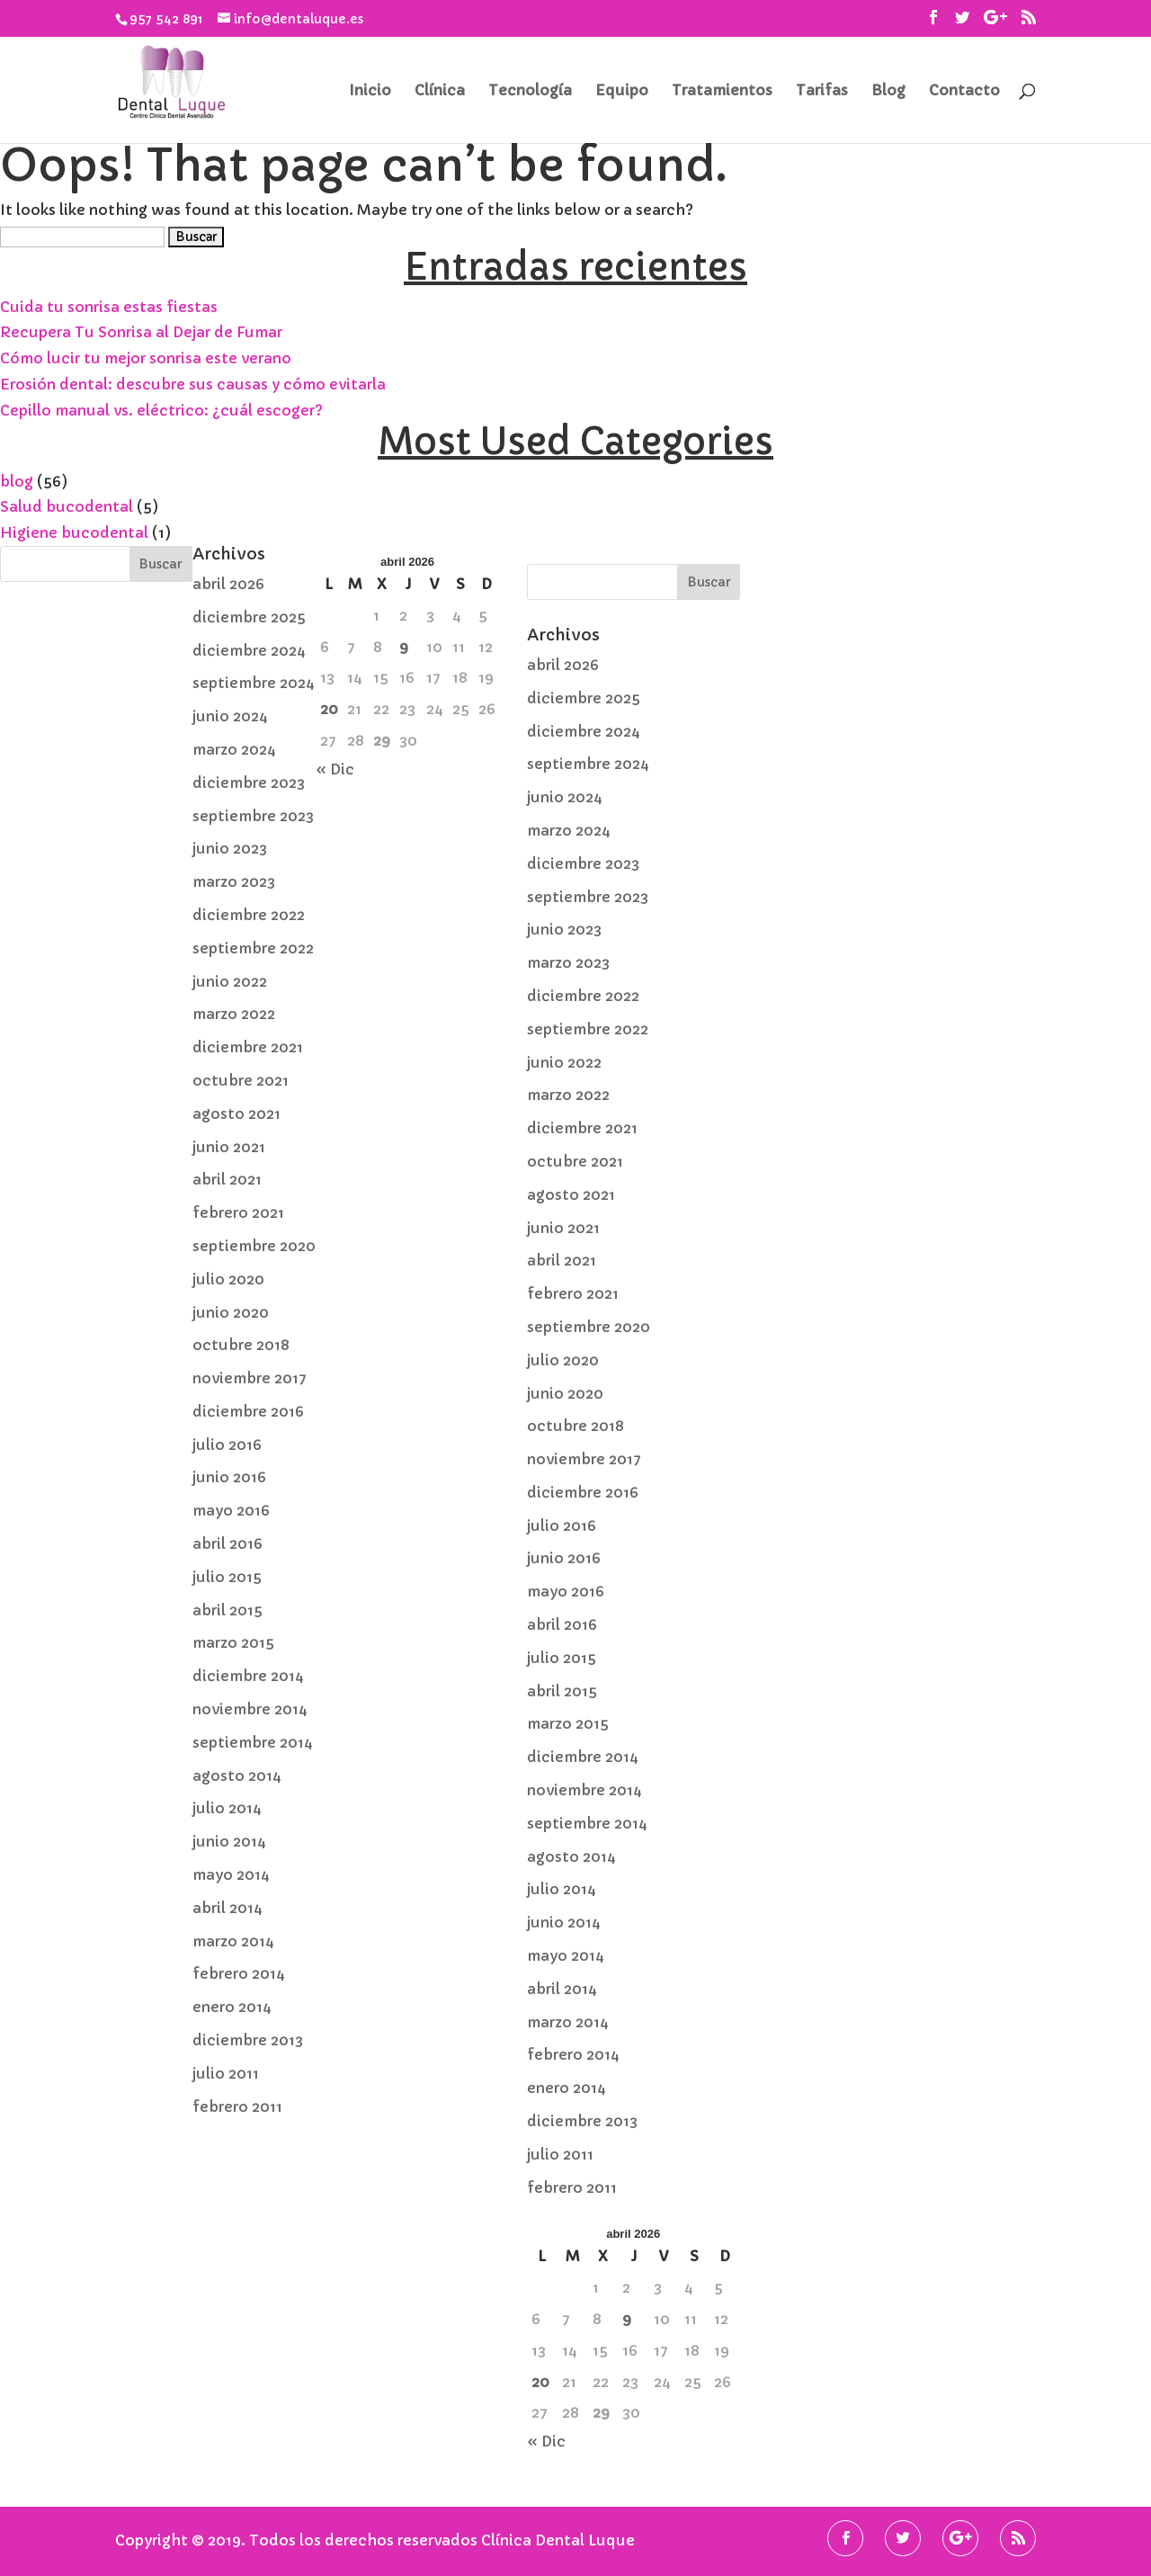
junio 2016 (229, 1477)
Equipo (621, 91)
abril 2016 (227, 1543)
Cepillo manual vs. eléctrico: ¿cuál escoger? (161, 410)
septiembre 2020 (254, 1246)
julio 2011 (225, 2073)
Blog (888, 91)
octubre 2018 (241, 1345)
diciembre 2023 (248, 783)
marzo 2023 (233, 881)
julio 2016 (227, 1444)
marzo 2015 (233, 1642)
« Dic (335, 769)
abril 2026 (228, 584)
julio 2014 (227, 1808)
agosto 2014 (236, 1775)
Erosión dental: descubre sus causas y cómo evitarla (193, 384)
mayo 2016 (231, 1510)
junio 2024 (230, 716)
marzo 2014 (233, 1941)
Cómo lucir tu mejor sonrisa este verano (145, 358)
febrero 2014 (238, 1973)
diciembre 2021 (247, 1047)
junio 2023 (229, 848)
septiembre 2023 (253, 816)
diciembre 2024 (249, 650)
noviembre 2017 (249, 1378)
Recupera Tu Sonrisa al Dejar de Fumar (141, 332)
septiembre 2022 (253, 948)
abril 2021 (227, 1179)
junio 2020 (230, 1312)
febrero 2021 (238, 1212)
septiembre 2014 (252, 1742)
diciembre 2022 (248, 915)
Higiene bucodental (74, 532)
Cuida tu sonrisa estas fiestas (109, 307)
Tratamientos (722, 91)
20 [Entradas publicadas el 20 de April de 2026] (329, 709)
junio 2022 (229, 981)
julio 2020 (228, 1279)
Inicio (370, 91)
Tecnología (530, 91)
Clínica (440, 91)
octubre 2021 (240, 1080)
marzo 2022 (233, 1014)
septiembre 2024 (253, 683)
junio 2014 (229, 1841)
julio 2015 (227, 1577)
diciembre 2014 (248, 1676)
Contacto (964, 91)
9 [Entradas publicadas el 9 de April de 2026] (403, 647)
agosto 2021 (236, 1114)
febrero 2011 (237, 2106)
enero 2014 (232, 2007)
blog (16, 481)
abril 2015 (227, 1610)
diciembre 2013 (247, 2040)
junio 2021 (228, 1147)
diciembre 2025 (249, 617)
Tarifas (822, 91)
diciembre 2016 (248, 1411)
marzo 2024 (234, 749)
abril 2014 (227, 1908)
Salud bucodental (66, 506)
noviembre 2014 (250, 1709)
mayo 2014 (231, 1874)
